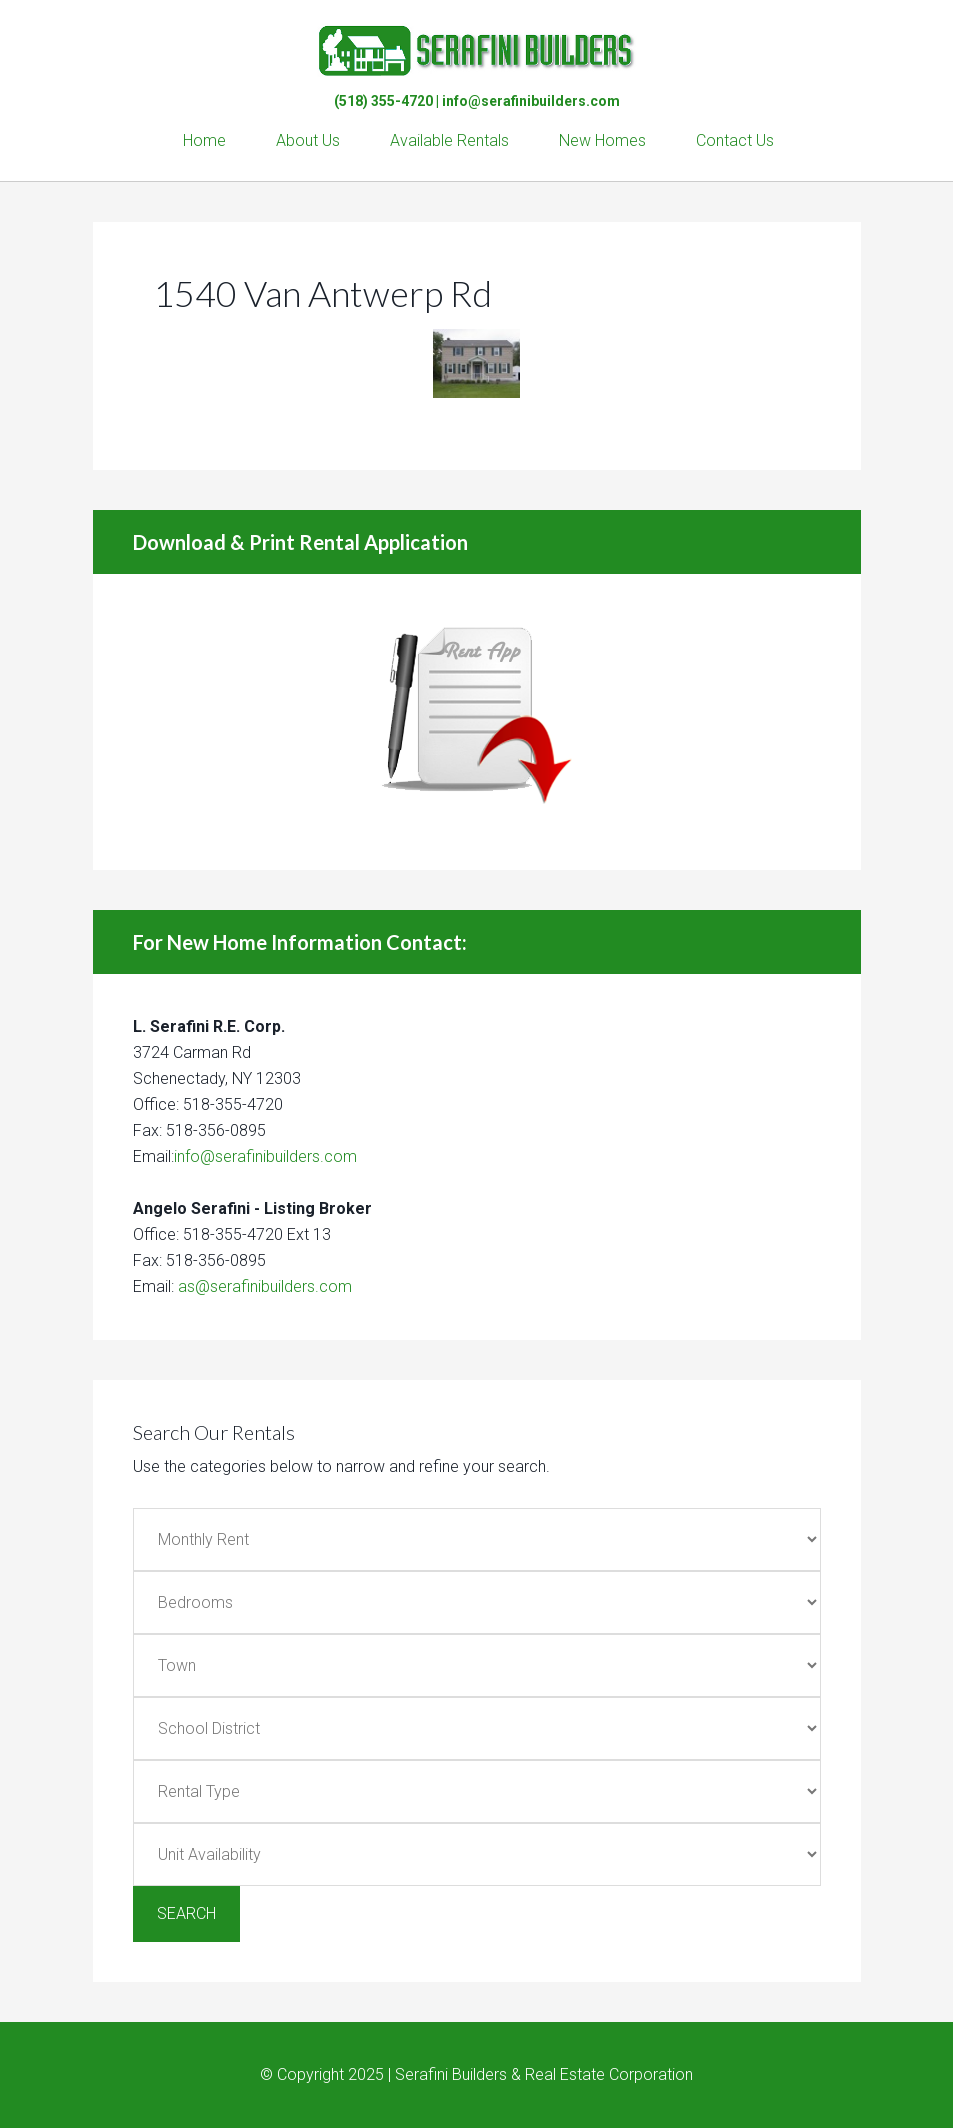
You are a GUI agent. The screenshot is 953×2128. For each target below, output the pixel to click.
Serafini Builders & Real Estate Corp (477, 40)
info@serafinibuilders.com (531, 101)
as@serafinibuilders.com (265, 1286)
